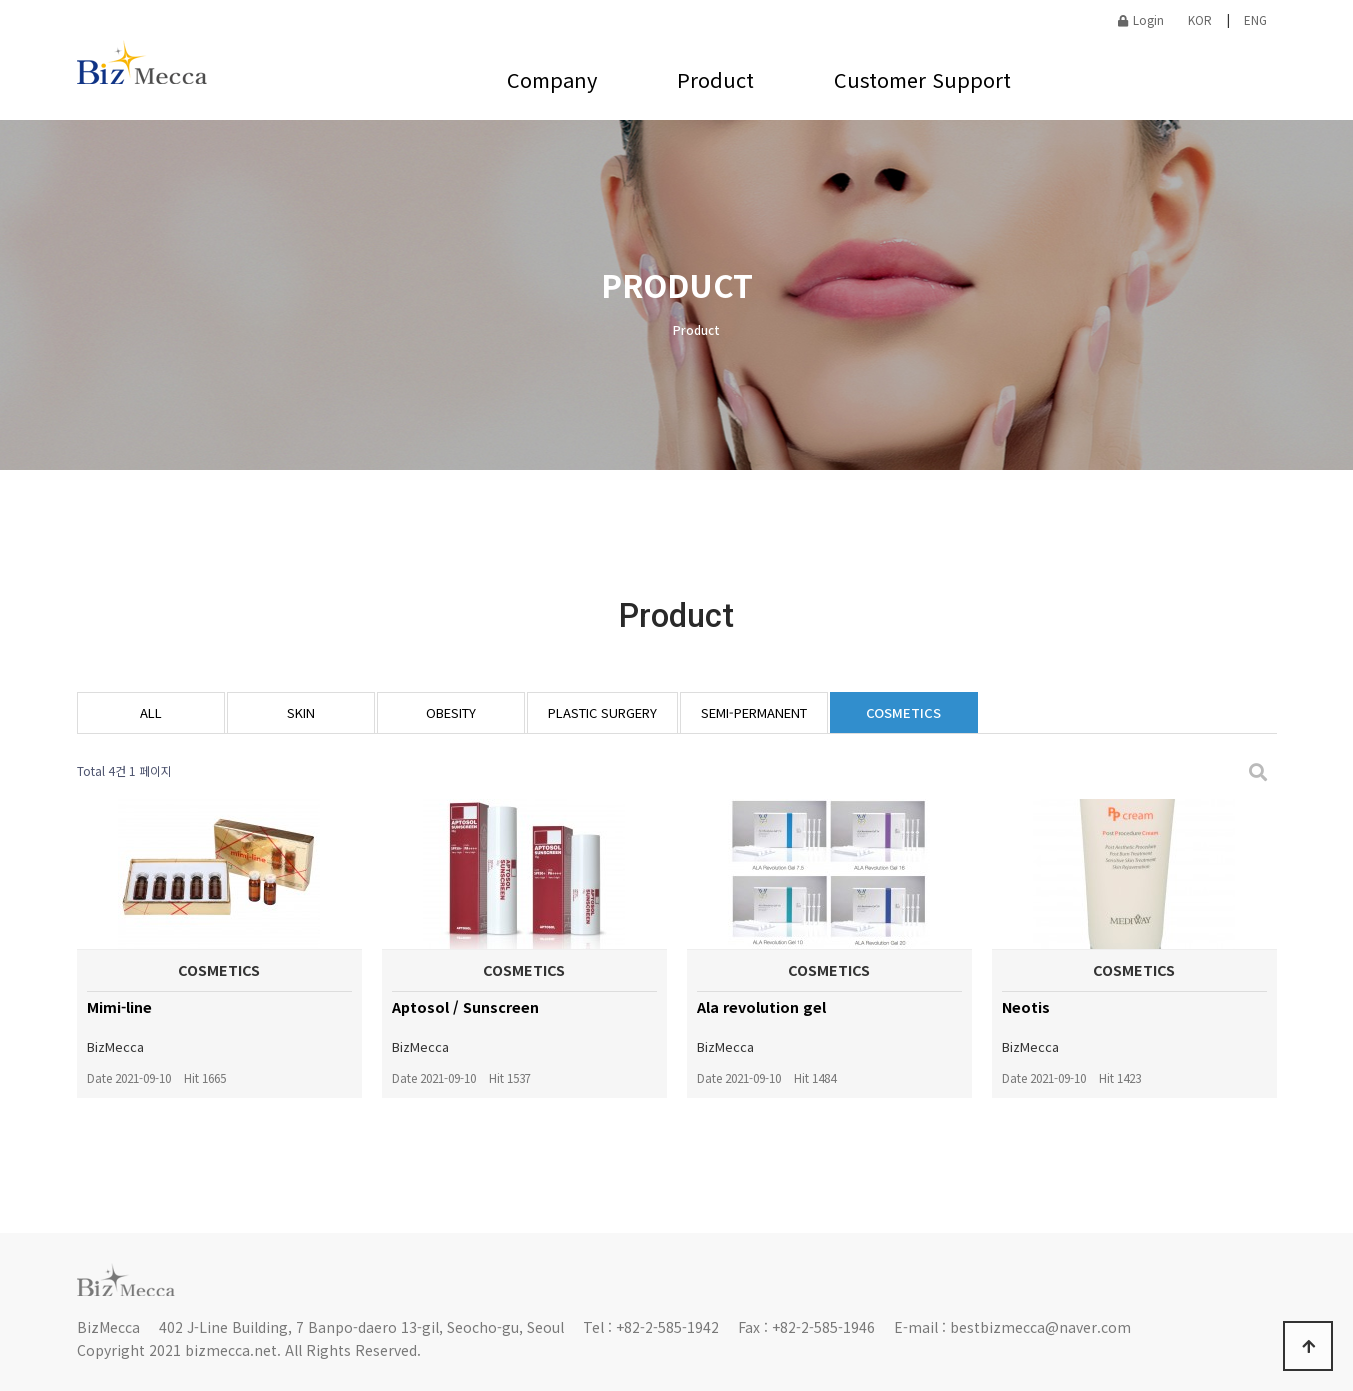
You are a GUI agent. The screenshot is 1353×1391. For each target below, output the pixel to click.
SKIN (301, 712)
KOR (1200, 19)
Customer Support (922, 79)
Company (552, 79)
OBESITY (451, 712)
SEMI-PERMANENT (754, 712)
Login (1141, 19)
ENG (1255, 19)
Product (715, 79)
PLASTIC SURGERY (602, 712)
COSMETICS (903, 712)
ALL (151, 712)
